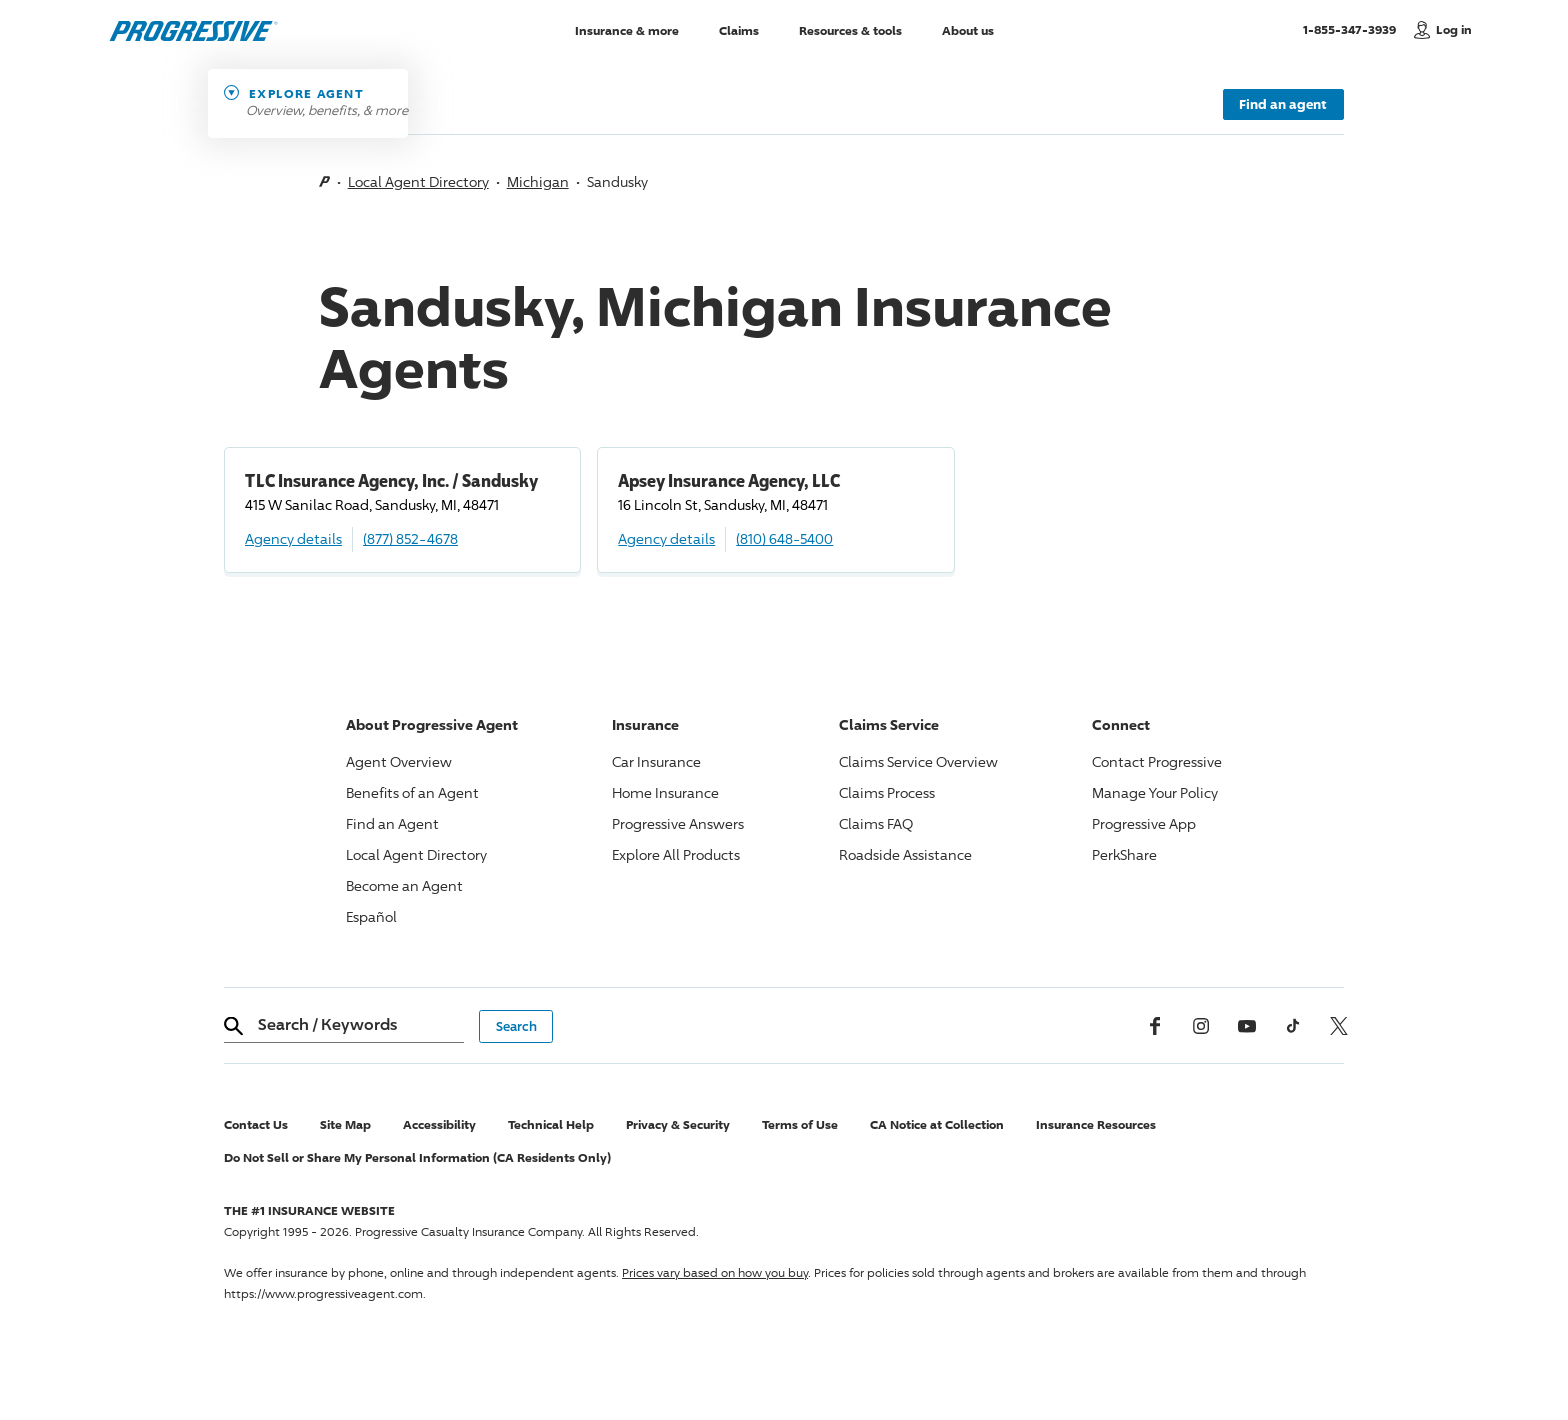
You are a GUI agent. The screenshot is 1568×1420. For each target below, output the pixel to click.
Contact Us (256, 1124)
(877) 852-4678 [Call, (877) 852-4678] (410, 538)
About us (968, 29)
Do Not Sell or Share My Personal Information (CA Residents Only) (417, 1157)
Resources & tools (850, 29)
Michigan (538, 181)
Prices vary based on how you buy (715, 1272)
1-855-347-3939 (1353, 29)
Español (371, 916)
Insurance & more (627, 29)
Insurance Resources (1096, 1124)
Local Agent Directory (418, 181)
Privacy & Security (678, 1124)
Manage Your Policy (1155, 792)
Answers (678, 823)
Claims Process (887, 792)
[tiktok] (1293, 1026)
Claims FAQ (876, 823)
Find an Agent (392, 823)
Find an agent (1283, 104)
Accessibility (439, 1124)
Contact (1157, 761)
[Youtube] (1247, 1026)
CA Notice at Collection (937, 1124)
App (1144, 823)
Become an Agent (404, 885)
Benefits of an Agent (412, 792)
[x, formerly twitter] (1339, 1026)
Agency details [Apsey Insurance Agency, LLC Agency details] (666, 538)
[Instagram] (1201, 1026)
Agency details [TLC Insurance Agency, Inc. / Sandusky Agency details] (293, 538)
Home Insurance (665, 792)
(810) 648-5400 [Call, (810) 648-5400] (784, 538)
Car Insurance (656, 761)
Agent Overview (399, 761)
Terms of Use (800, 1124)
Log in (1454, 29)
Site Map (345, 1124)
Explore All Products (676, 854)
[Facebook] (1155, 1026)
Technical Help (551, 1124)
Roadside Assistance (905, 854)
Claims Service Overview (918, 761)
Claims (739, 29)
